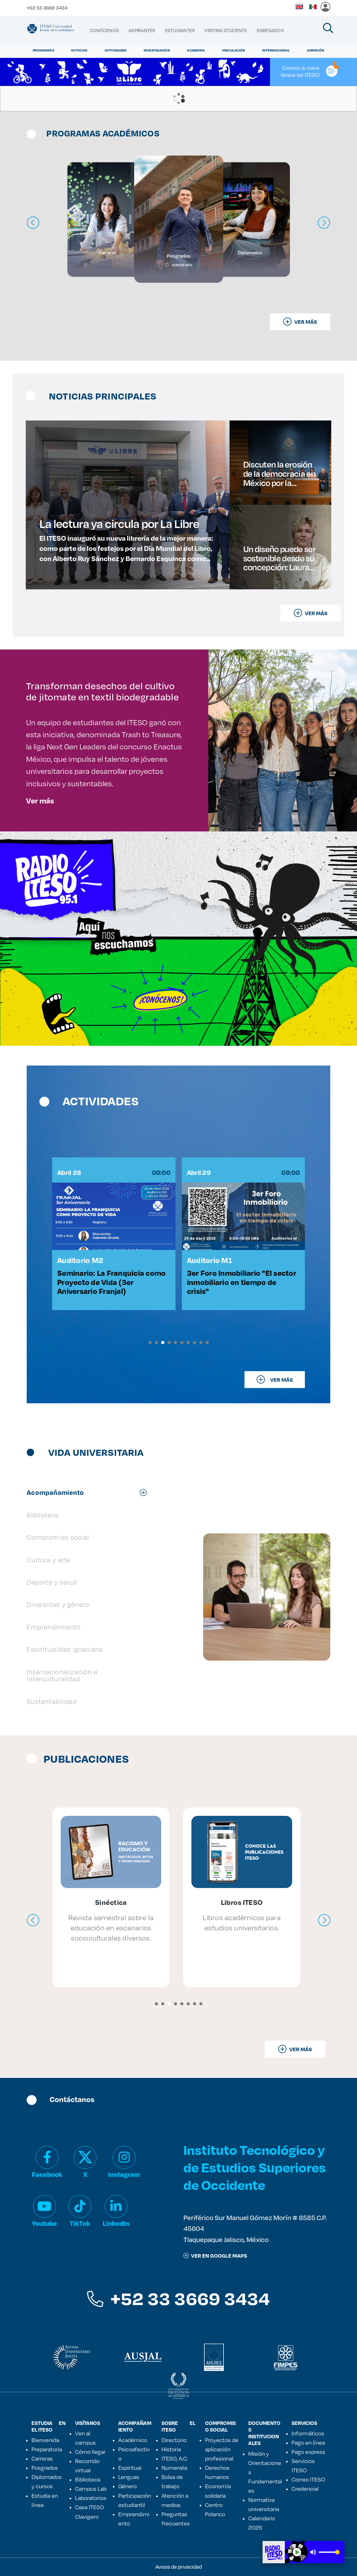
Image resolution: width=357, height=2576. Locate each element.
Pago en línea (308, 2442)
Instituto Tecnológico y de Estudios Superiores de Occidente (254, 2167)
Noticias (79, 50)
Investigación (157, 50)
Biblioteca (87, 2479)
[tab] (90, 1492)
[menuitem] (104, 30)
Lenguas (128, 2477)
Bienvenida (45, 2440)
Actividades (116, 50)
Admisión (315, 50)
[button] (150, 1342)
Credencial (305, 2488)
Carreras (42, 2458)
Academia (196, 50)
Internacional (276, 50)
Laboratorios (90, 2498)
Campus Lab (90, 2488)
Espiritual (129, 2467)
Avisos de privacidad (178, 2566)
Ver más (40, 800)
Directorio (174, 2440)
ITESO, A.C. (174, 2458)
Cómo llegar (90, 2452)
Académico (132, 2440)
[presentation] (33, 1920)
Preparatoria (46, 2449)
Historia (171, 2449)
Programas (43, 50)
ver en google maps (215, 2255)
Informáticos (308, 2433)
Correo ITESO (308, 2479)
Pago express (308, 2452)
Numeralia (174, 2467)
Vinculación (233, 50)
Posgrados (44, 2467)
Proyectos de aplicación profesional (221, 2449)
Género (127, 2486)
